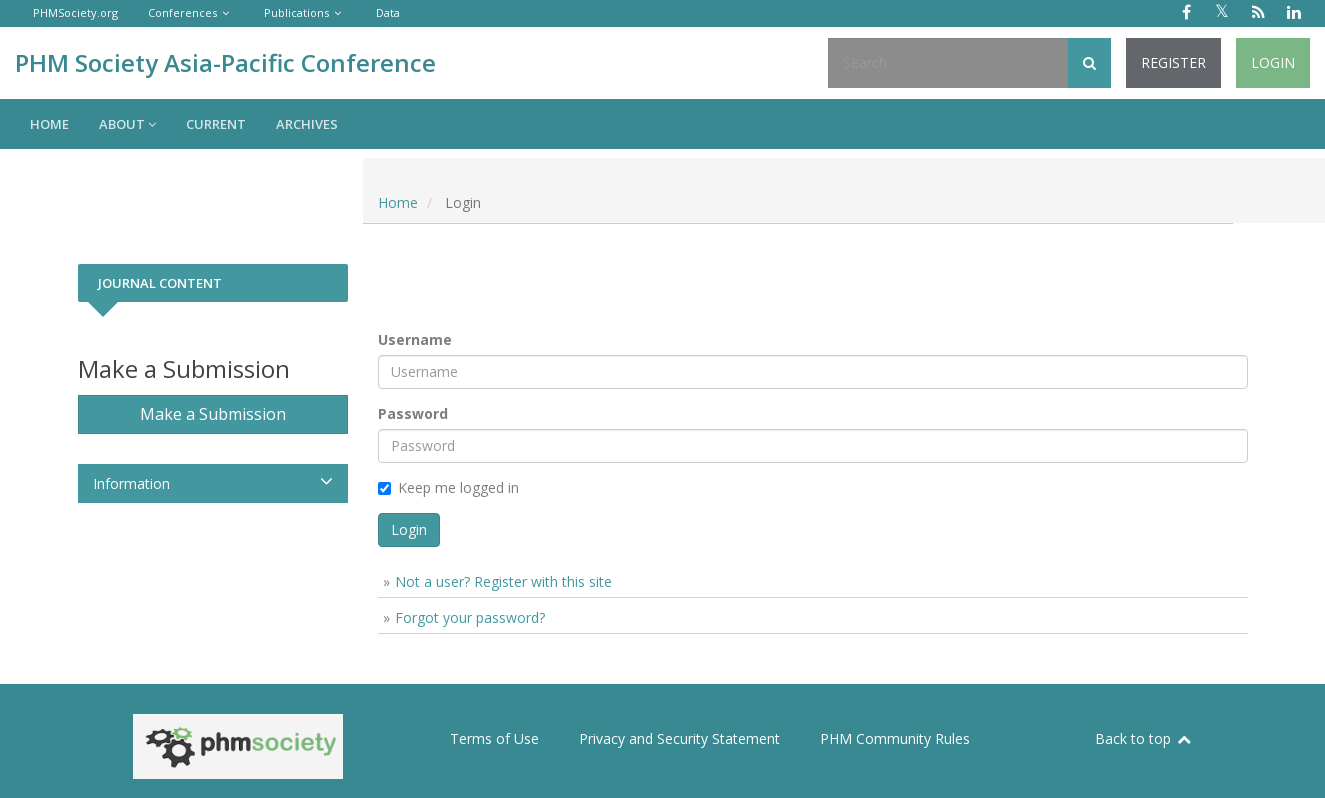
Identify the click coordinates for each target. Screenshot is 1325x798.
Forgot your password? (470, 617)
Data (388, 12)
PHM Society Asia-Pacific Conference (225, 62)
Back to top (1144, 738)
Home (49, 124)
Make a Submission (213, 414)
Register (1173, 62)
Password (413, 413)
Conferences (182, 12)
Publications (296, 12)
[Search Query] (948, 63)
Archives (307, 124)
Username (415, 339)
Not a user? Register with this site (503, 581)
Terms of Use (494, 738)
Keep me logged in (448, 487)
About (127, 124)
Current (216, 124)
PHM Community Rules (895, 738)
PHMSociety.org (75, 12)
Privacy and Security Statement (679, 738)
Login (1273, 62)
